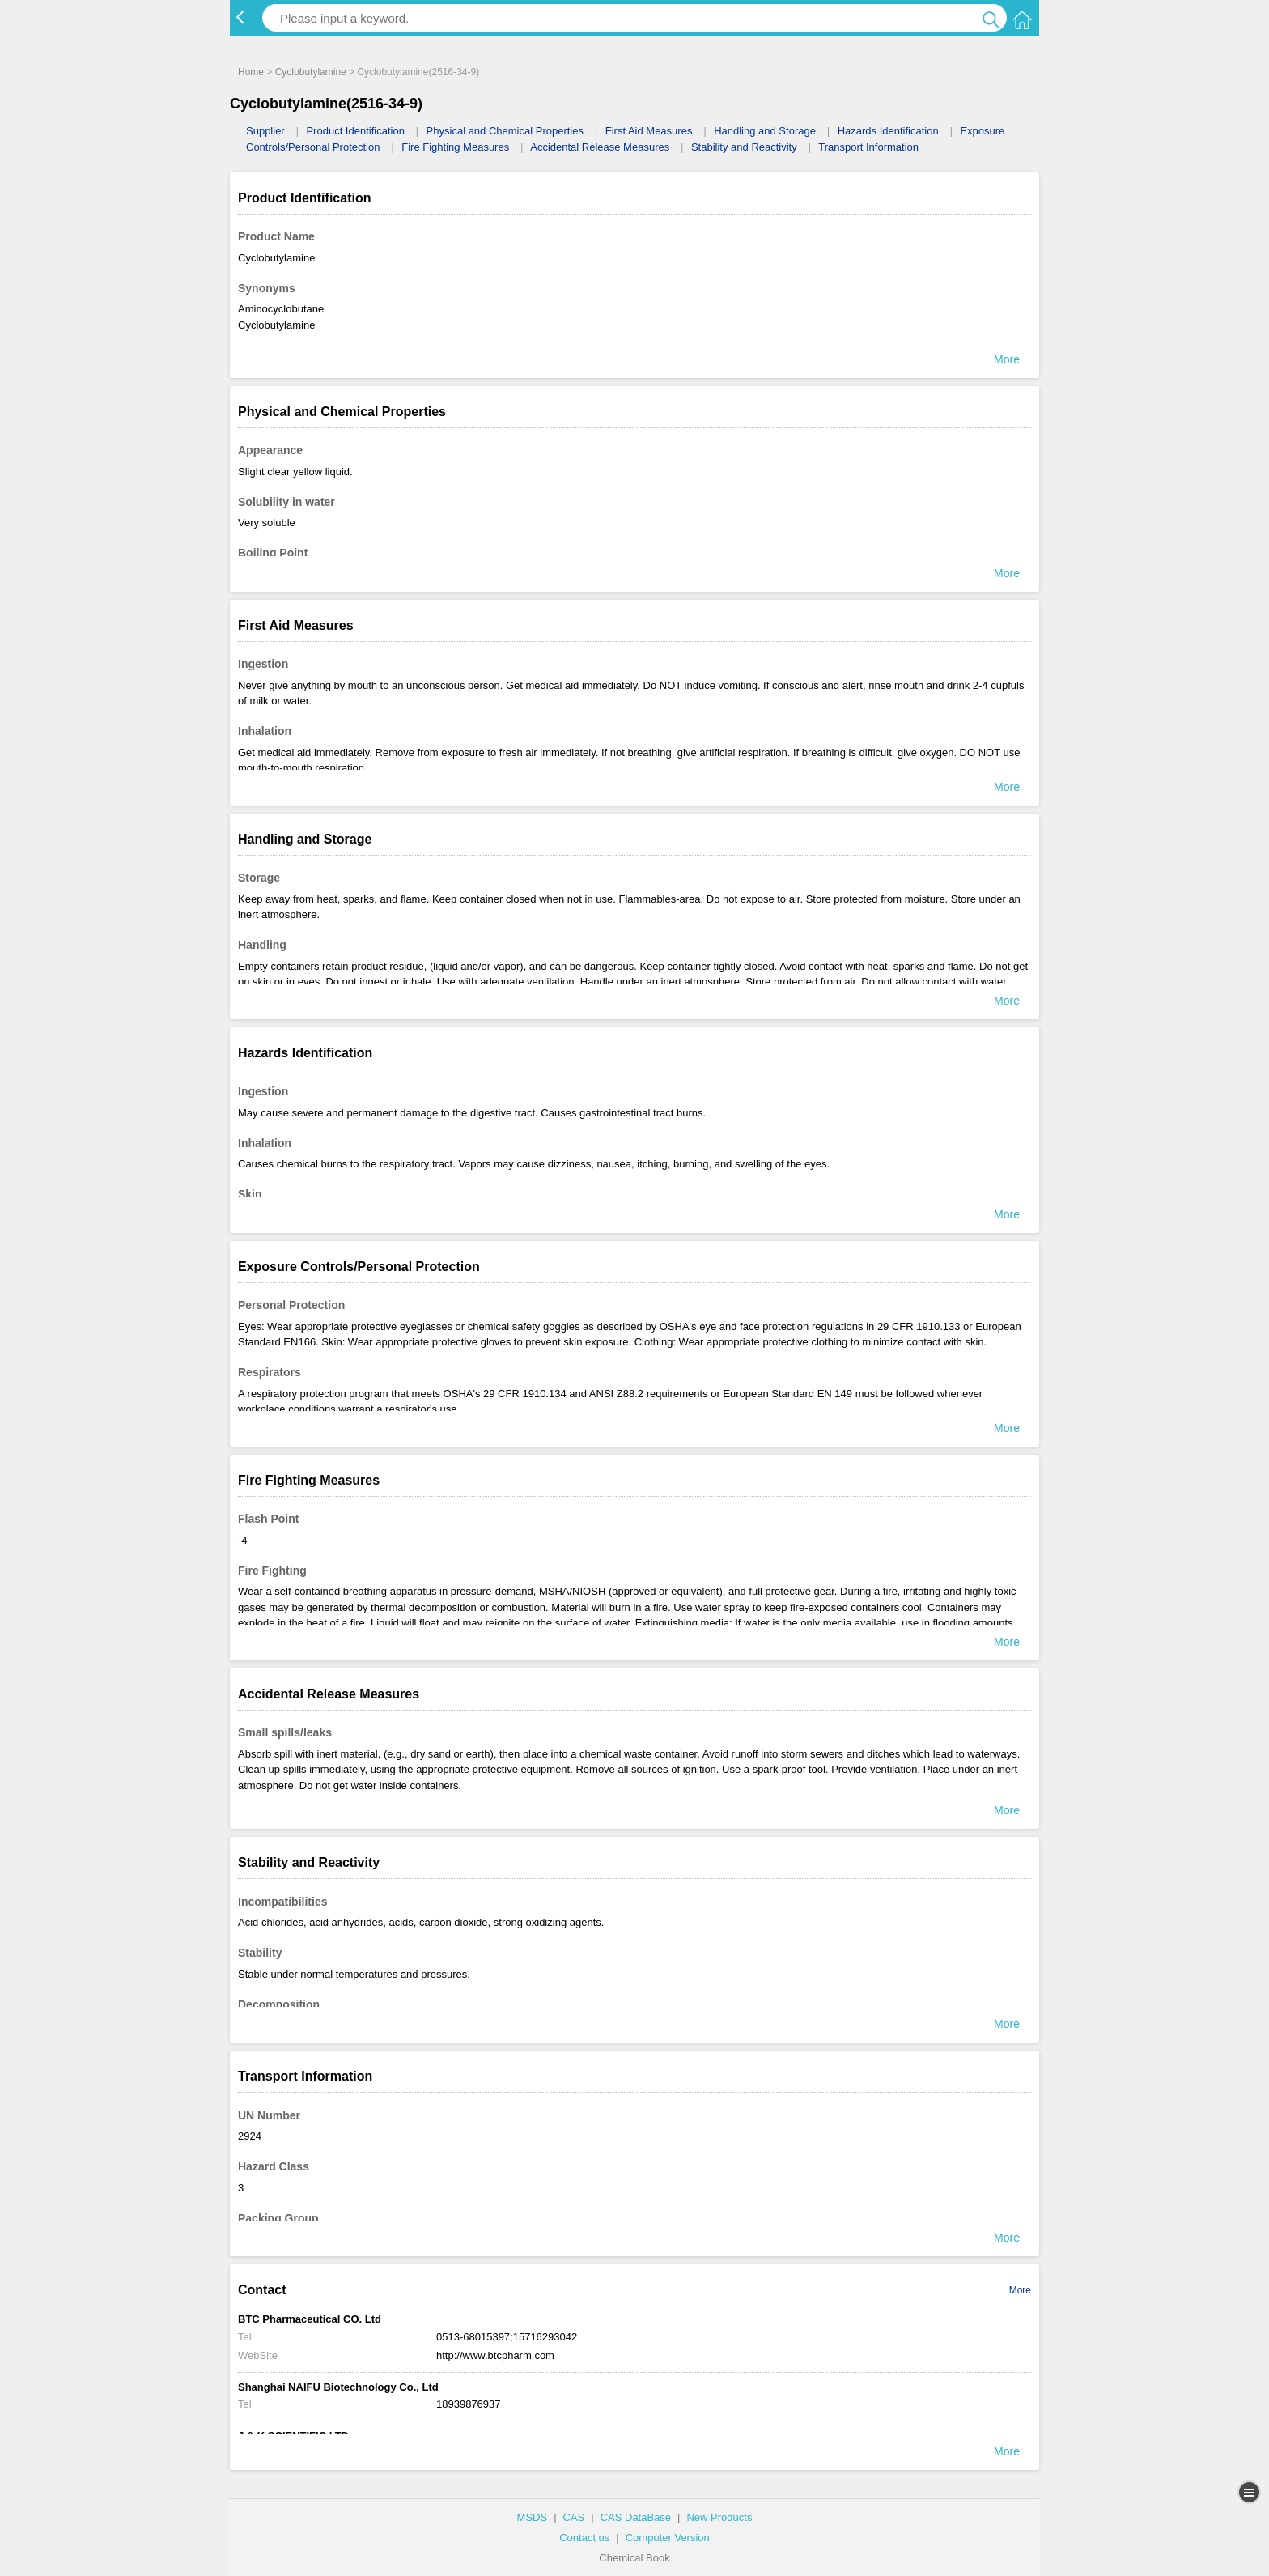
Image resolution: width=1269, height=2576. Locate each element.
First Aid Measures (649, 131)
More (1020, 2290)
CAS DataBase (636, 2517)
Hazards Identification (888, 131)
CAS (574, 2517)
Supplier (265, 131)
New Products (719, 2517)
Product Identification (355, 131)
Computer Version (668, 2537)
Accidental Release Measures (599, 147)
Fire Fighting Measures (455, 147)
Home (251, 72)
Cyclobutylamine (310, 72)
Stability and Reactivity (744, 147)
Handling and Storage (765, 131)
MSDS (532, 2517)
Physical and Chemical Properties (505, 131)
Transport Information (868, 147)
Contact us (584, 2537)
